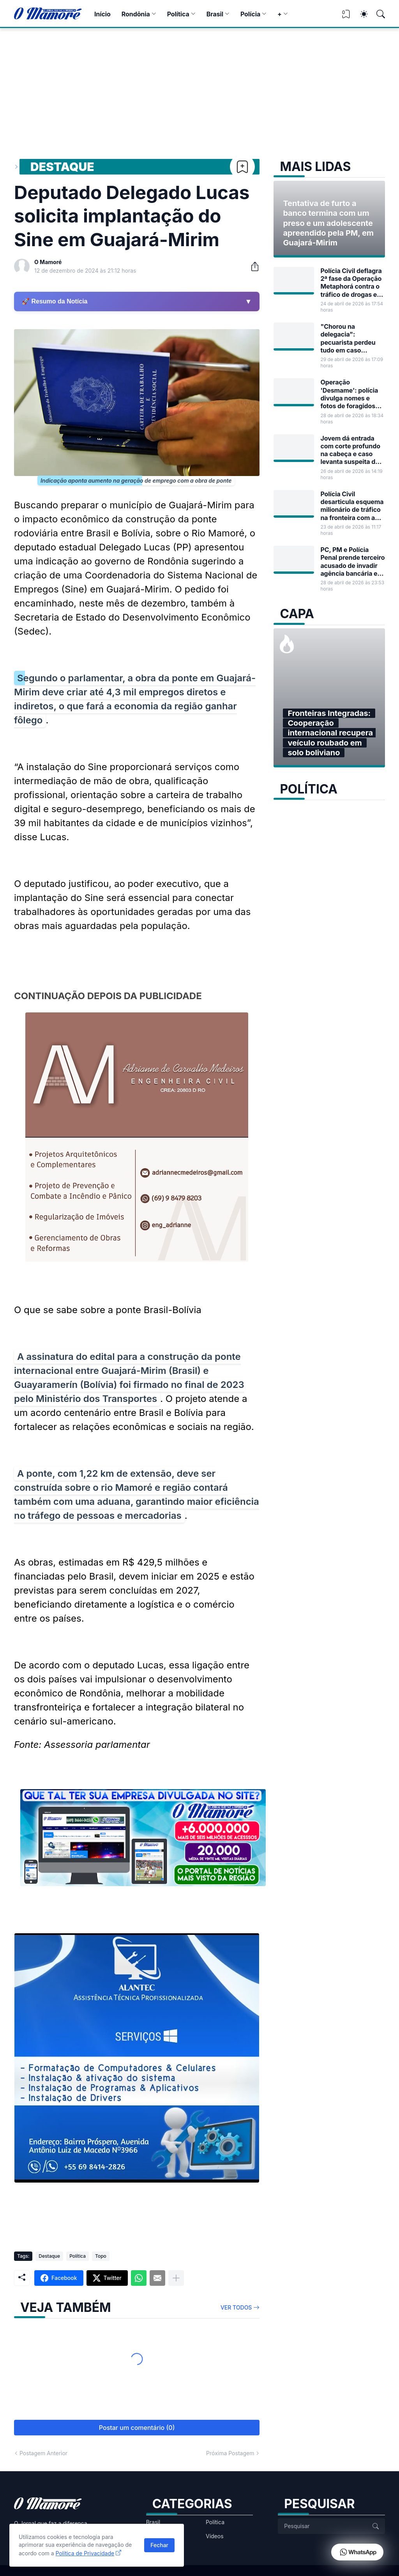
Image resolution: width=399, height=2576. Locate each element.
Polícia (250, 14)
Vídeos (215, 2536)
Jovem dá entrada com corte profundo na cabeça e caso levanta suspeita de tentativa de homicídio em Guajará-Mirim (350, 450)
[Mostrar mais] (176, 2278)
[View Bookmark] (346, 16)
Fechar (159, 2545)
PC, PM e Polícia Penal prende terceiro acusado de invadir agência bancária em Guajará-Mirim (352, 561)
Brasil (215, 14)
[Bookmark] (242, 167)
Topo (100, 2256)
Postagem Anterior (43, 2453)
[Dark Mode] (360, 14)
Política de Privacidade (85, 2553)
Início (102, 14)
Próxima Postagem (230, 2453)
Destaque (62, 167)
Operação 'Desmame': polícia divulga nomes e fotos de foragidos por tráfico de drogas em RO (351, 394)
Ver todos (236, 2307)
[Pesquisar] (377, 14)
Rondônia (136, 14)
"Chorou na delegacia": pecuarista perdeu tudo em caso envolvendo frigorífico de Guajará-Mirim (347, 338)
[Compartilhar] (252, 266)
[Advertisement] (199, 86)
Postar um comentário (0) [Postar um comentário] (137, 2427)
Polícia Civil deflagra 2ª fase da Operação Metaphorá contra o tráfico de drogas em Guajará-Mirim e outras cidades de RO (352, 282)
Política (178, 14)
